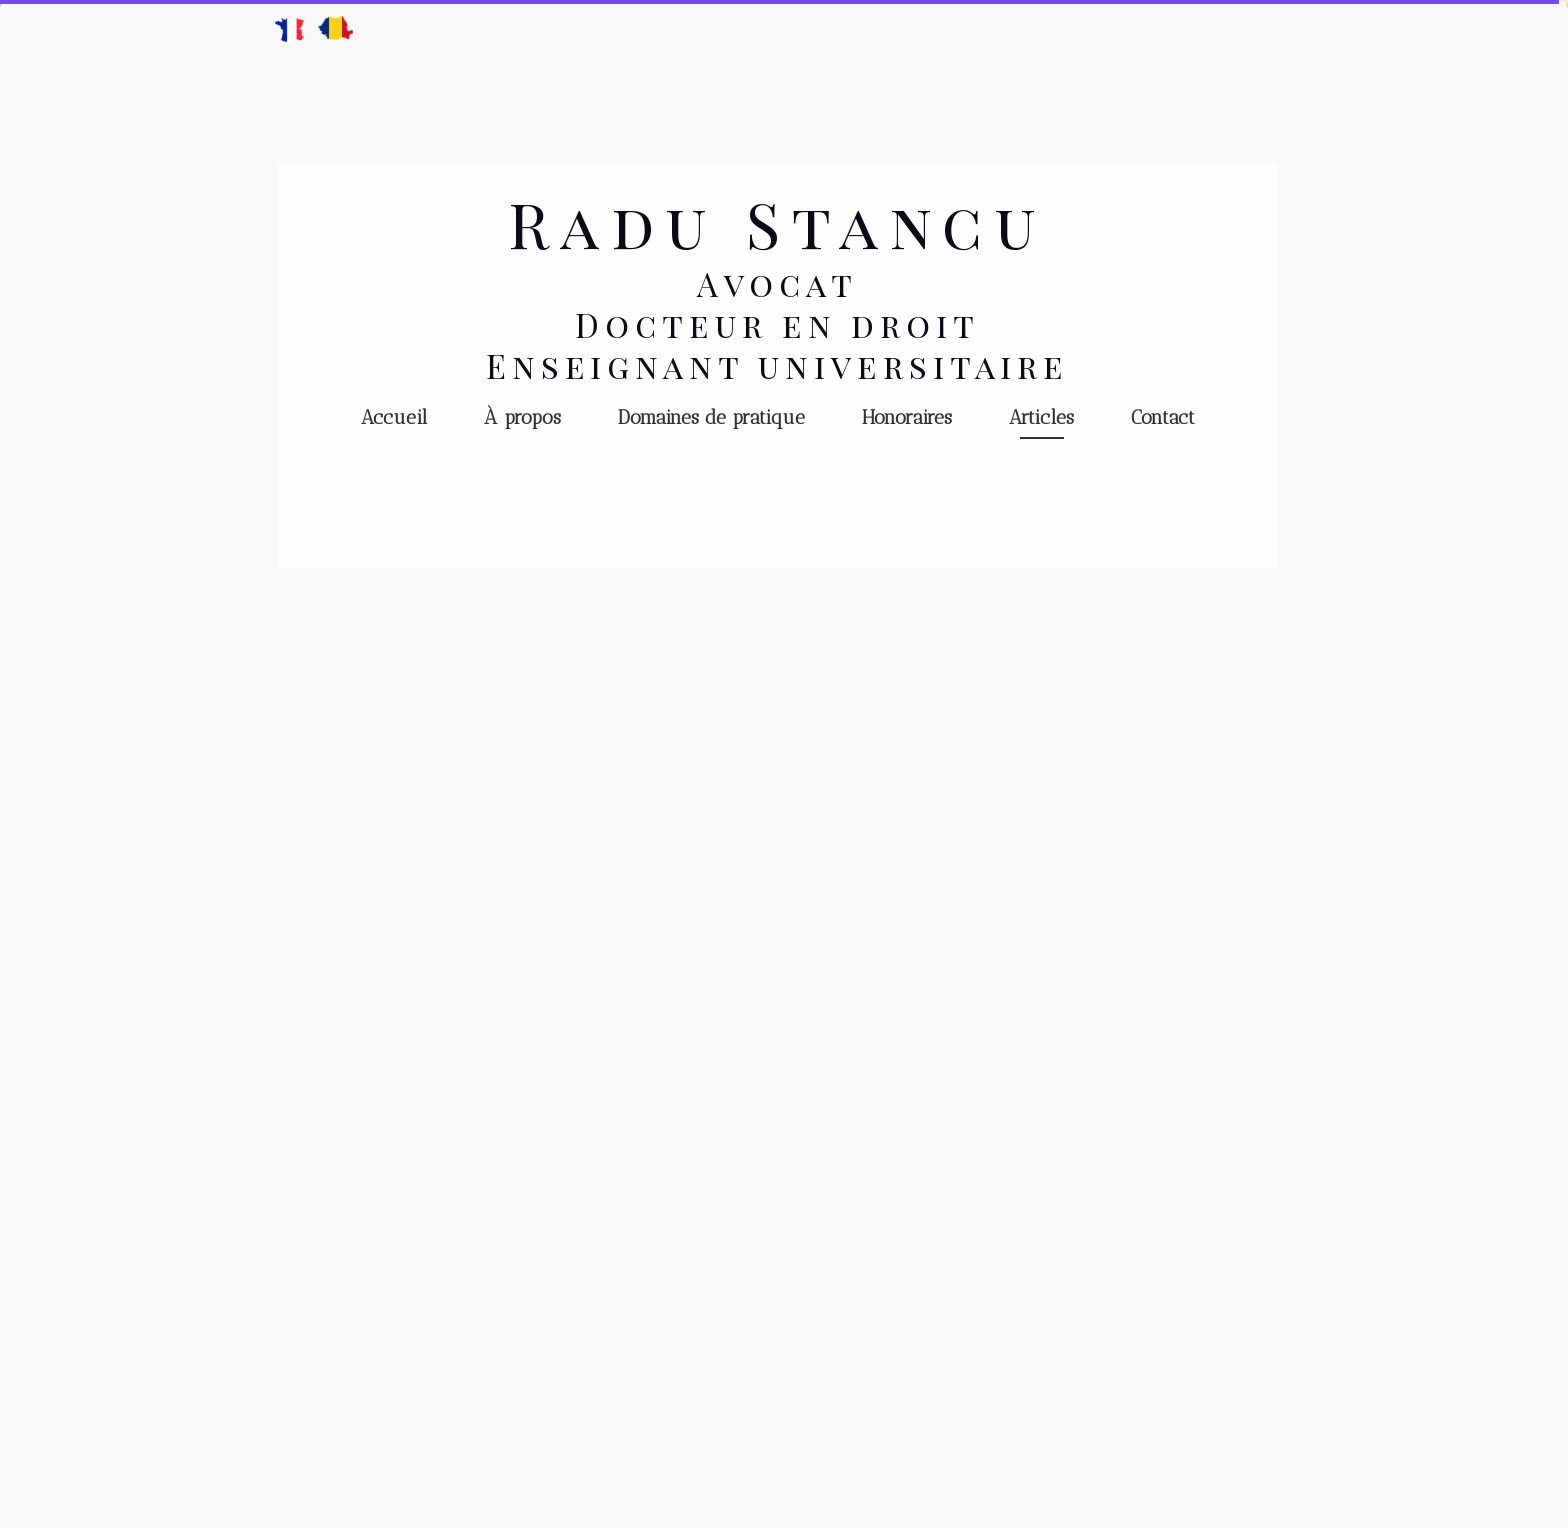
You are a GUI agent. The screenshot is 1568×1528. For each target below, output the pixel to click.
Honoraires (907, 417)
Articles (1041, 417)
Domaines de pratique (711, 417)
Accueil (394, 417)
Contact (1163, 417)
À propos (522, 417)
